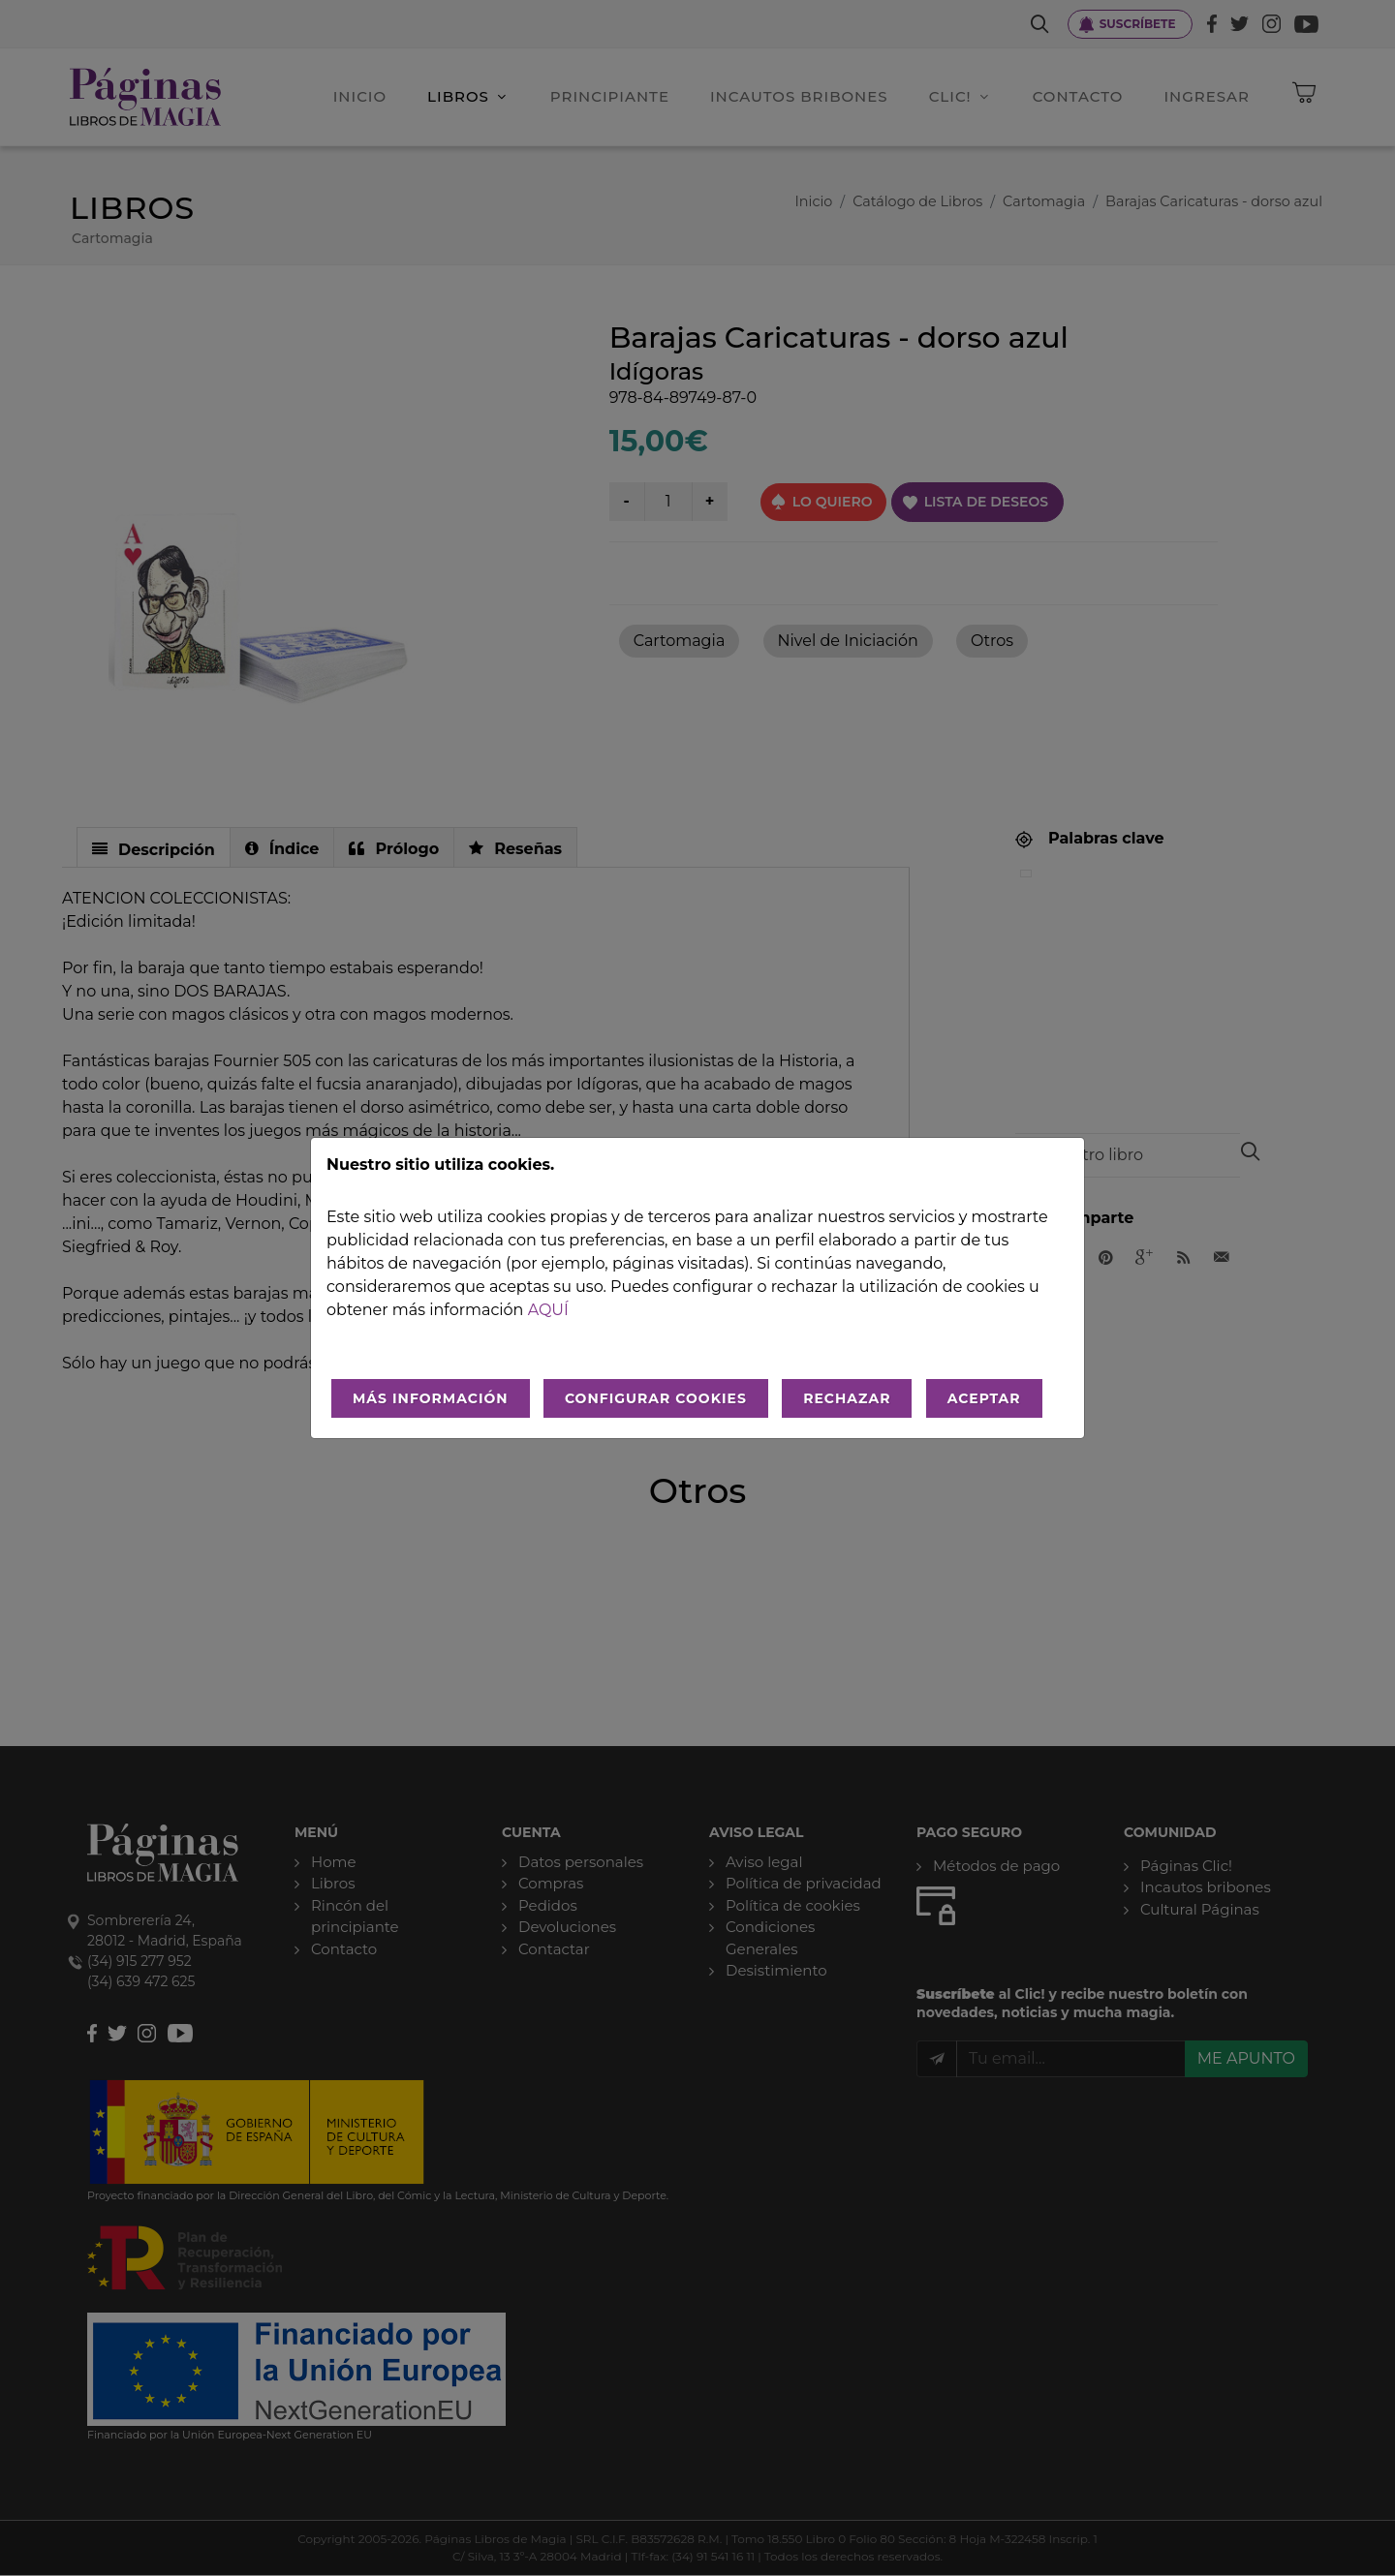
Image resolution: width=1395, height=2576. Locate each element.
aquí (548, 1310)
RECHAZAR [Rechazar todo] (846, 1398)
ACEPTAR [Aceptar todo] (984, 1398)
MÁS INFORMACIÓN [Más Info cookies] (431, 1398)
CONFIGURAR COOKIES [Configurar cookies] (656, 1398)
